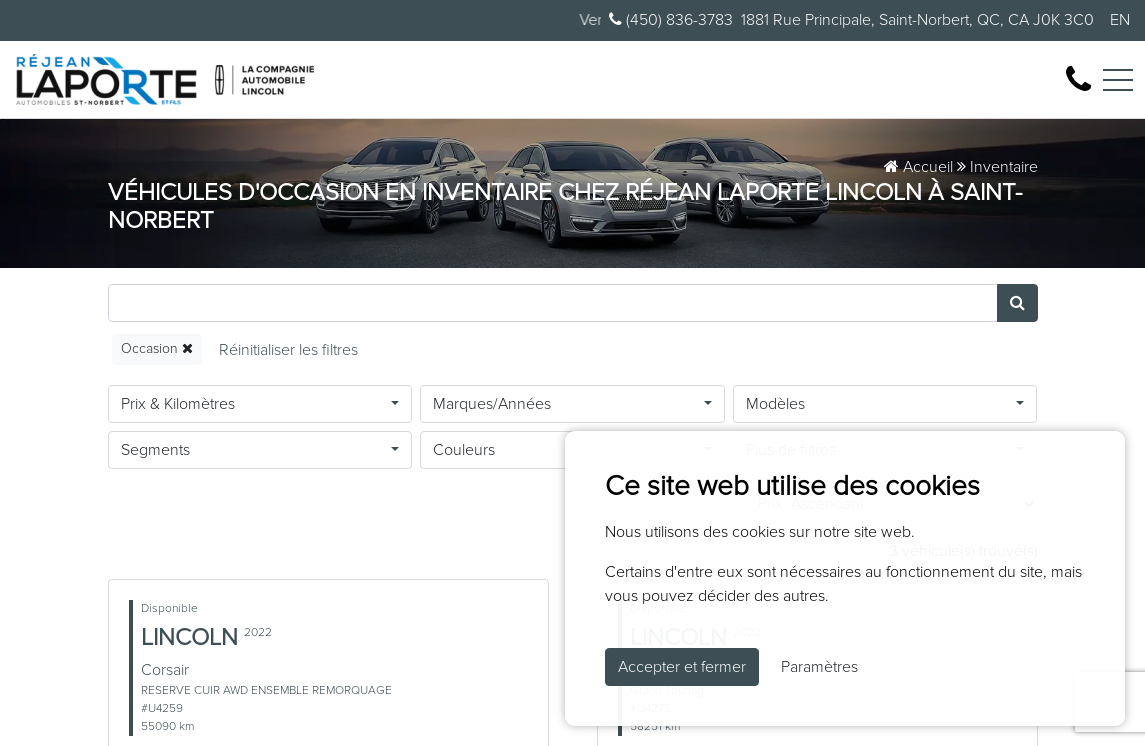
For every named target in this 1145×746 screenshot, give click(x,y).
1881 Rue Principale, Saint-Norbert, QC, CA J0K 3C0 (917, 20)
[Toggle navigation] (1118, 80)
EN (1120, 20)
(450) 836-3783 (671, 19)
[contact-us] (1078, 79)
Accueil (918, 167)
